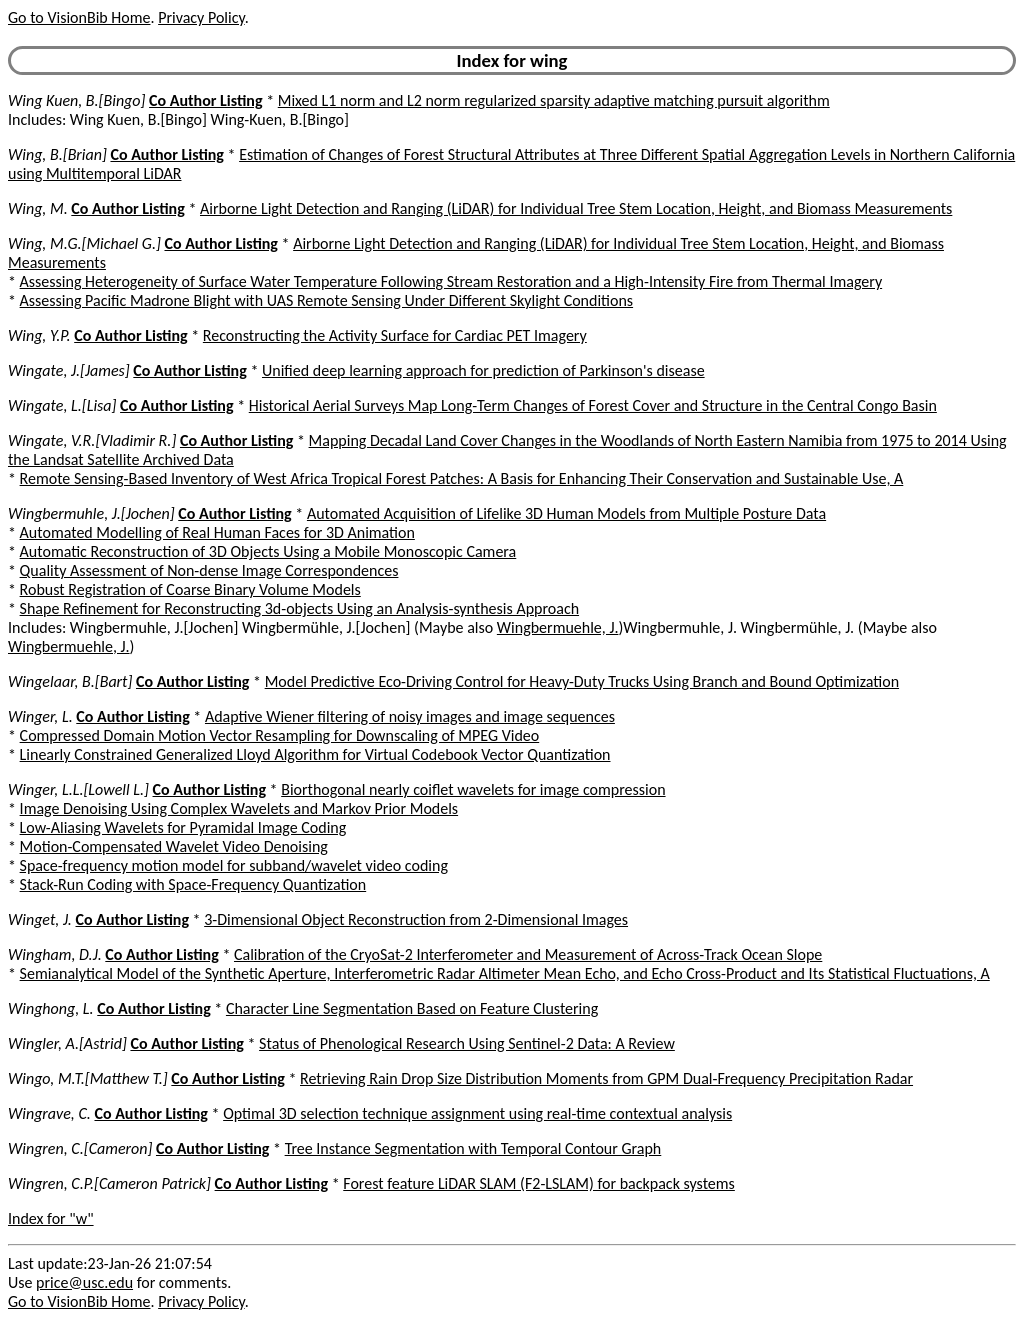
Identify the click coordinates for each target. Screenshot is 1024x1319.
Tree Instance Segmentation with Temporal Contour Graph (473, 1148)
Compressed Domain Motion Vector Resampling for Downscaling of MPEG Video (280, 735)
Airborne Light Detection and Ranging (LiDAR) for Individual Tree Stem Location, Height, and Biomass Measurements (576, 208)
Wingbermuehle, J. (558, 627)
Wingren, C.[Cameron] (80, 1148)
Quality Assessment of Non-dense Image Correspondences (209, 570)
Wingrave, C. (49, 1113)
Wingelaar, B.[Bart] (70, 681)
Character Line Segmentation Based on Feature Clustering (412, 1008)
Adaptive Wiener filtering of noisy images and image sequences (410, 716)
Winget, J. (40, 919)
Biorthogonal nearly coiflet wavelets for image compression (473, 789)
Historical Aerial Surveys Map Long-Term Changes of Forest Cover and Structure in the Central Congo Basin (593, 405)
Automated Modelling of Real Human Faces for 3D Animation (217, 532)
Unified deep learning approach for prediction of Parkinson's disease (483, 370)
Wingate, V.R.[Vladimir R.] (92, 440)
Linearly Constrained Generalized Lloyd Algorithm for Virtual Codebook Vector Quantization (315, 754)
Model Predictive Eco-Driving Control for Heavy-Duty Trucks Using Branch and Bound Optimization (582, 681)
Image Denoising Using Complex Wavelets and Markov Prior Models (239, 808)
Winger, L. (40, 716)
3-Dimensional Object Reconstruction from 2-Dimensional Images (416, 919)
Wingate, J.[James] (69, 370)
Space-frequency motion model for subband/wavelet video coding (234, 865)
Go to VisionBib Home (79, 17)
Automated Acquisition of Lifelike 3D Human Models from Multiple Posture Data (566, 513)
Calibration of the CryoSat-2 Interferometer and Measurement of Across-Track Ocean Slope (528, 954)
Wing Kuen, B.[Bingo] (76, 100)
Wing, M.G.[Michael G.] (84, 243)
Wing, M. (38, 208)
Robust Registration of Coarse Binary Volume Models (190, 589)
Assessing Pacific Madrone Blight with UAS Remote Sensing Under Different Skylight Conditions (327, 300)
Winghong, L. (51, 1008)
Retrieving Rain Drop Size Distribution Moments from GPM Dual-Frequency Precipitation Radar (606, 1078)
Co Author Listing (205, 100)
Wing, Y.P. (39, 335)
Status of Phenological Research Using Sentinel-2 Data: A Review (467, 1043)
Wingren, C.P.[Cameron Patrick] (109, 1183)
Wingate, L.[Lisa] (62, 405)
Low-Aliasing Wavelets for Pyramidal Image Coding (183, 827)
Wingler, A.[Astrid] (67, 1043)
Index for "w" (51, 1218)
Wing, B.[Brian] (57, 154)
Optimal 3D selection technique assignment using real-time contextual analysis (477, 1113)
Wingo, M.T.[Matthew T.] (88, 1078)
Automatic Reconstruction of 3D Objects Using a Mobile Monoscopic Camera (268, 551)
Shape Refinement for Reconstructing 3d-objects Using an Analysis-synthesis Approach (299, 608)
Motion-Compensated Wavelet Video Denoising (174, 846)
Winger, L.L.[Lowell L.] (78, 789)
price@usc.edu (84, 1282)
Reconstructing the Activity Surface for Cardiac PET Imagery (395, 335)
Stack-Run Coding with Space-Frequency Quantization (193, 884)
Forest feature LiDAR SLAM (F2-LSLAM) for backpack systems (539, 1183)
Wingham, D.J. (55, 954)
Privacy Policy (201, 17)
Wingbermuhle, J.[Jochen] (91, 513)
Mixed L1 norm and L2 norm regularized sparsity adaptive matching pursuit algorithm (554, 100)
